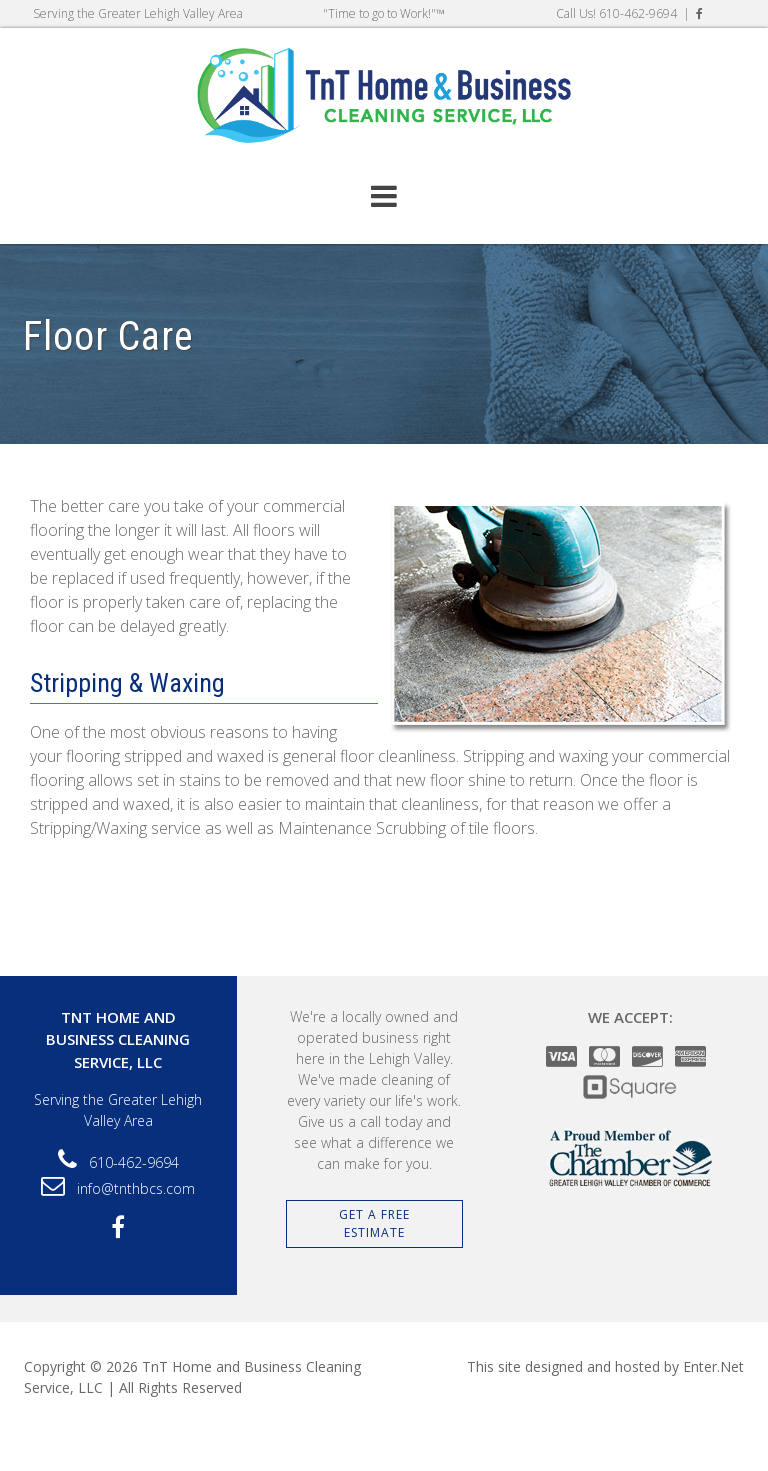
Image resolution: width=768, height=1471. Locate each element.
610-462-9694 (638, 13)
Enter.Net (713, 1366)
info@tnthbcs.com (136, 1188)
